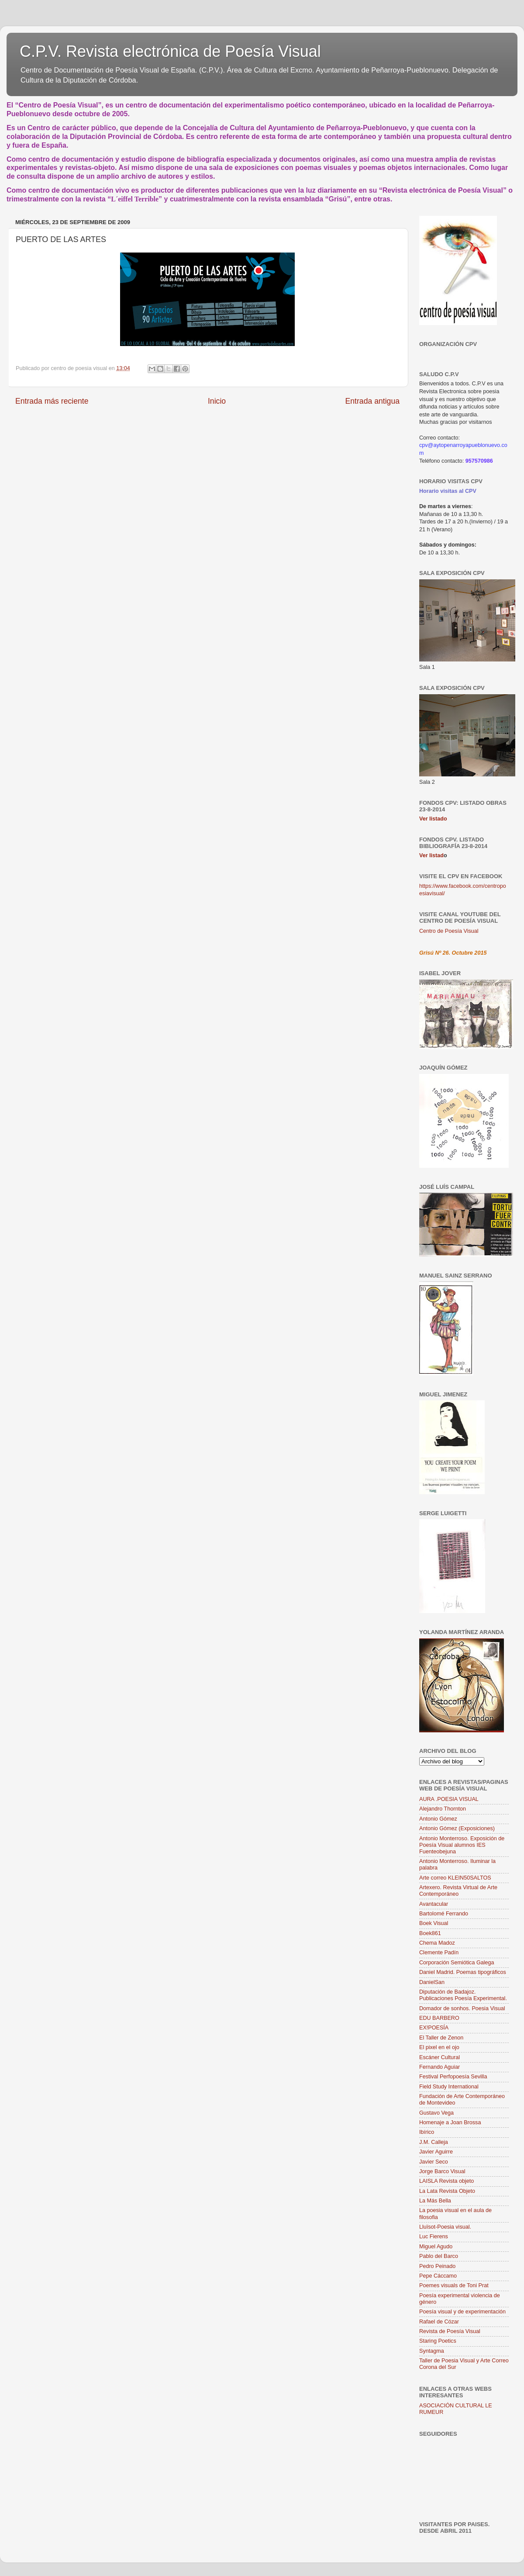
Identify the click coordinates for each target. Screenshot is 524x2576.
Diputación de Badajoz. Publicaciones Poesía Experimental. (463, 1995)
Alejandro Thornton (442, 1809)
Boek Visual (433, 1923)
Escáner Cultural (439, 2057)
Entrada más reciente (52, 401)
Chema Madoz (437, 1943)
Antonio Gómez (438, 1819)
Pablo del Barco (438, 2256)
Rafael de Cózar (439, 2322)
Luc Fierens (433, 2236)
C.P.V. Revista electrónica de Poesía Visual (170, 51)
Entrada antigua (372, 401)
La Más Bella (435, 2201)
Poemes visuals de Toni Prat (454, 2285)
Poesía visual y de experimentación (462, 2312)
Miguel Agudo (435, 2247)
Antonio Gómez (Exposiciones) (457, 1828)
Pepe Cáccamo (438, 2276)
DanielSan (432, 1982)
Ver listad (431, 855)
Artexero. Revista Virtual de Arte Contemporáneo (458, 1890)
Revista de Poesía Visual (449, 2331)
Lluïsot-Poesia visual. (445, 2227)
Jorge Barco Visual (442, 2171)
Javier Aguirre (436, 2152)
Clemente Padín (438, 1952)
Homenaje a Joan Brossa (450, 2122)
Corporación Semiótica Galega (456, 1963)
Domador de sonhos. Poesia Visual (462, 2008)
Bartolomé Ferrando (443, 1914)
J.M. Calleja (433, 2142)
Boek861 (430, 1933)
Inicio (217, 401)
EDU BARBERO (439, 2018)
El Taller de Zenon (441, 2038)
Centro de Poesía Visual (449, 931)
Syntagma (431, 2351)
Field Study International (449, 2087)
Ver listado (433, 819)
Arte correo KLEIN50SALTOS (455, 1878)
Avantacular (433, 1904)
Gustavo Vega (436, 2113)
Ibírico (426, 2132)
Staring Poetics (437, 2341)
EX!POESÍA (433, 2028)
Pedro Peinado (437, 2266)
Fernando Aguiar (439, 2067)
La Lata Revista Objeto (447, 2191)
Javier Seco (433, 2162)
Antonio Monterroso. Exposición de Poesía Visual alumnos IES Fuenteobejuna (461, 1845)
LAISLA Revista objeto (446, 2181)
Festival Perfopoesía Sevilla (453, 2077)
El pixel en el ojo (439, 2047)
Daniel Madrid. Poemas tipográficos (462, 1972)
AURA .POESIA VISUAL (449, 1799)
